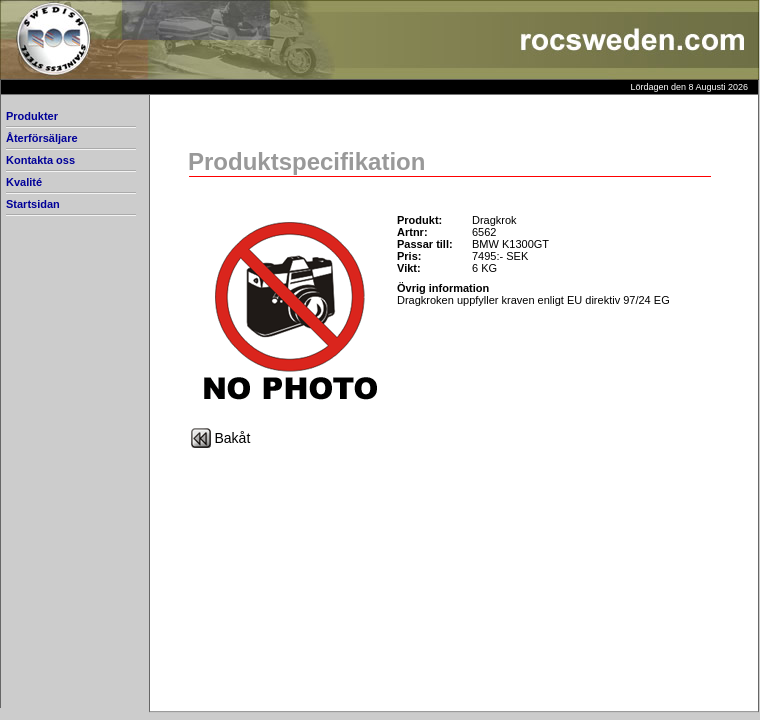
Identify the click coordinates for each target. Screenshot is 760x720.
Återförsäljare (42, 138)
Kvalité (24, 182)
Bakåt (233, 438)
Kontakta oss (40, 160)
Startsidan (33, 204)
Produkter (32, 116)
